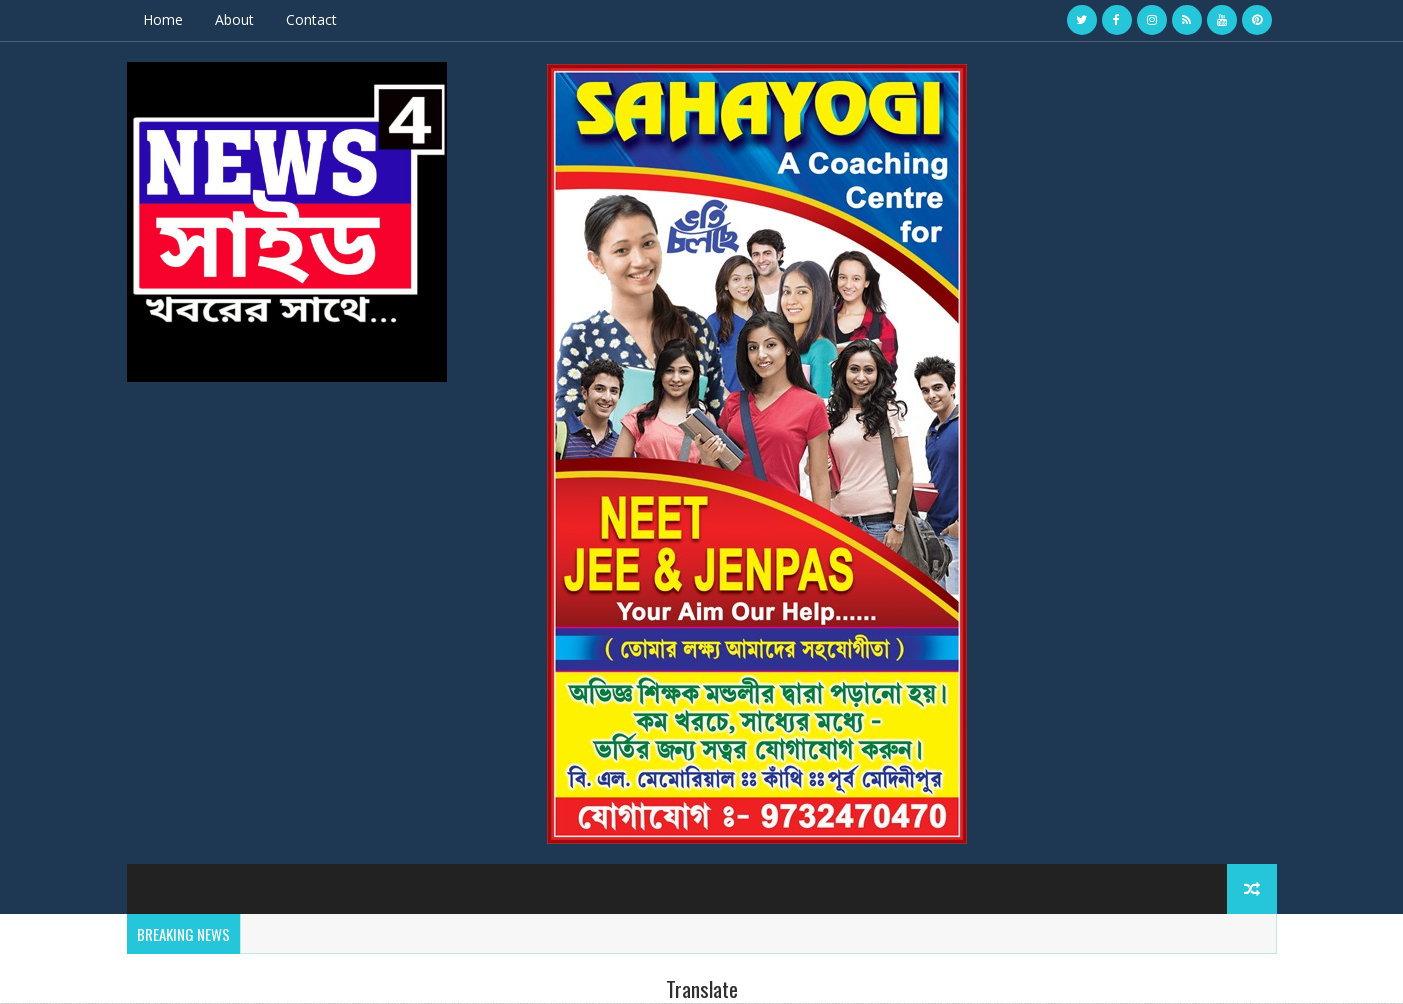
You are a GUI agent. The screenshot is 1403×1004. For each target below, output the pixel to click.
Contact (311, 19)
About (234, 19)
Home (163, 19)
